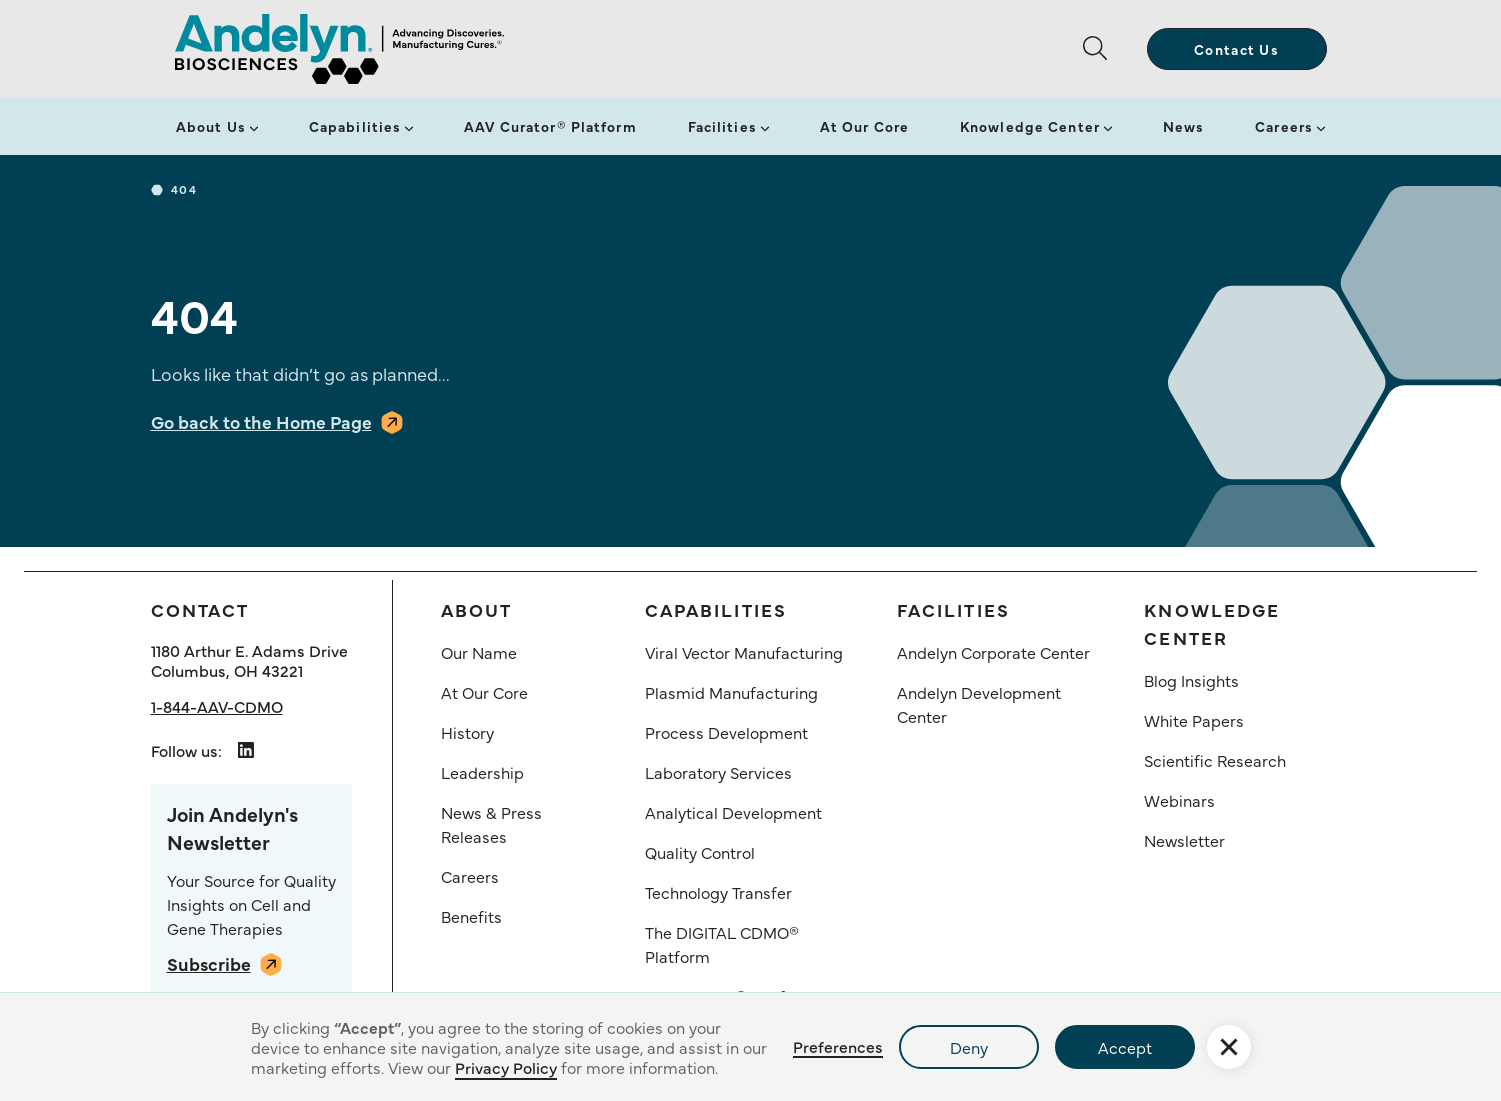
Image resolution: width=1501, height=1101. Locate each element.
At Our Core (864, 126)
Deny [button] (969, 1047)
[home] (339, 49)
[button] (1103, 49)
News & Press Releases (491, 824)
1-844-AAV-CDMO (217, 706)
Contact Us (1236, 49)
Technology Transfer (718, 892)
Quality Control (700, 852)
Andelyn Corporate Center (993, 652)
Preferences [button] (838, 1046)
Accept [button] (1125, 1047)
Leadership (482, 772)
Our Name (479, 652)
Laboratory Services (718, 772)
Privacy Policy (506, 1067)
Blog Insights (1191, 680)
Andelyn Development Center (979, 704)
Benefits (471, 916)
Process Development (726, 732)
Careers (1284, 126)
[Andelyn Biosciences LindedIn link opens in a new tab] (246, 750)
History (467, 732)
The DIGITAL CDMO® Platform (722, 944)
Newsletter (1184, 840)
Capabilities (355, 126)
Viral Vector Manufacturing (744, 652)
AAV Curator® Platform (550, 126)
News (1183, 126)
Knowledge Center (1030, 126)
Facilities (722, 126)
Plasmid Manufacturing (731, 692)
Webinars (1179, 800)
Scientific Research (1215, 760)
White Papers (1194, 720)
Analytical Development (733, 812)
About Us (211, 126)
